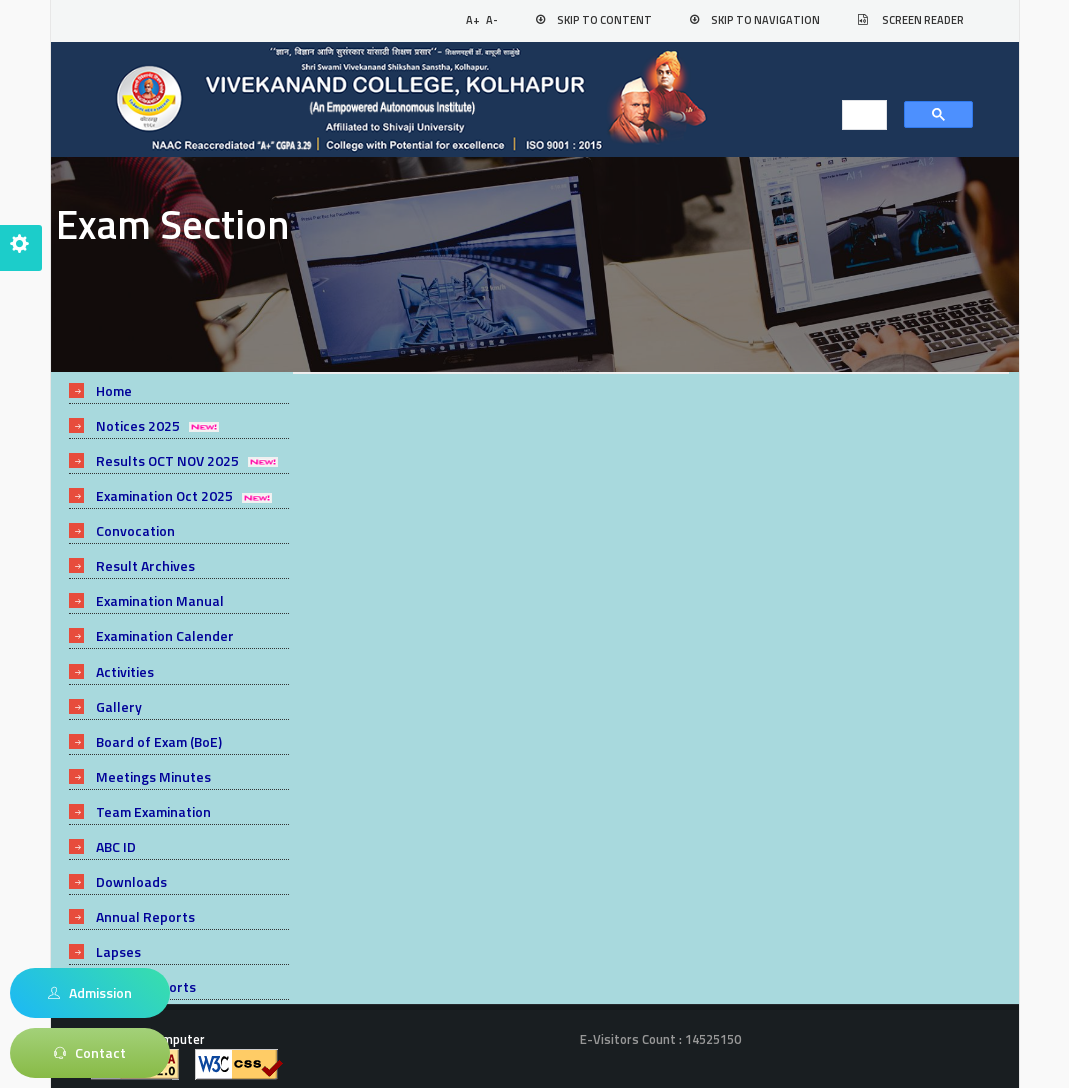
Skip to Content (604, 20)
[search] (858, 116)
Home (114, 390)
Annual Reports (145, 902)
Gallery (119, 697)
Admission (90, 993)
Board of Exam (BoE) (160, 731)
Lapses (118, 936)
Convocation (135, 526)
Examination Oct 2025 (165, 492)
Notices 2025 (138, 424)
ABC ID (116, 833)
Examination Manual (161, 595)
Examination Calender (166, 629)
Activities (125, 663)
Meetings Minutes (153, 765)
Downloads (131, 868)
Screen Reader (923, 20)
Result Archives (145, 560)
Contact (90, 1053)
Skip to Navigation (765, 20)
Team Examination (155, 799)
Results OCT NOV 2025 (167, 458)
